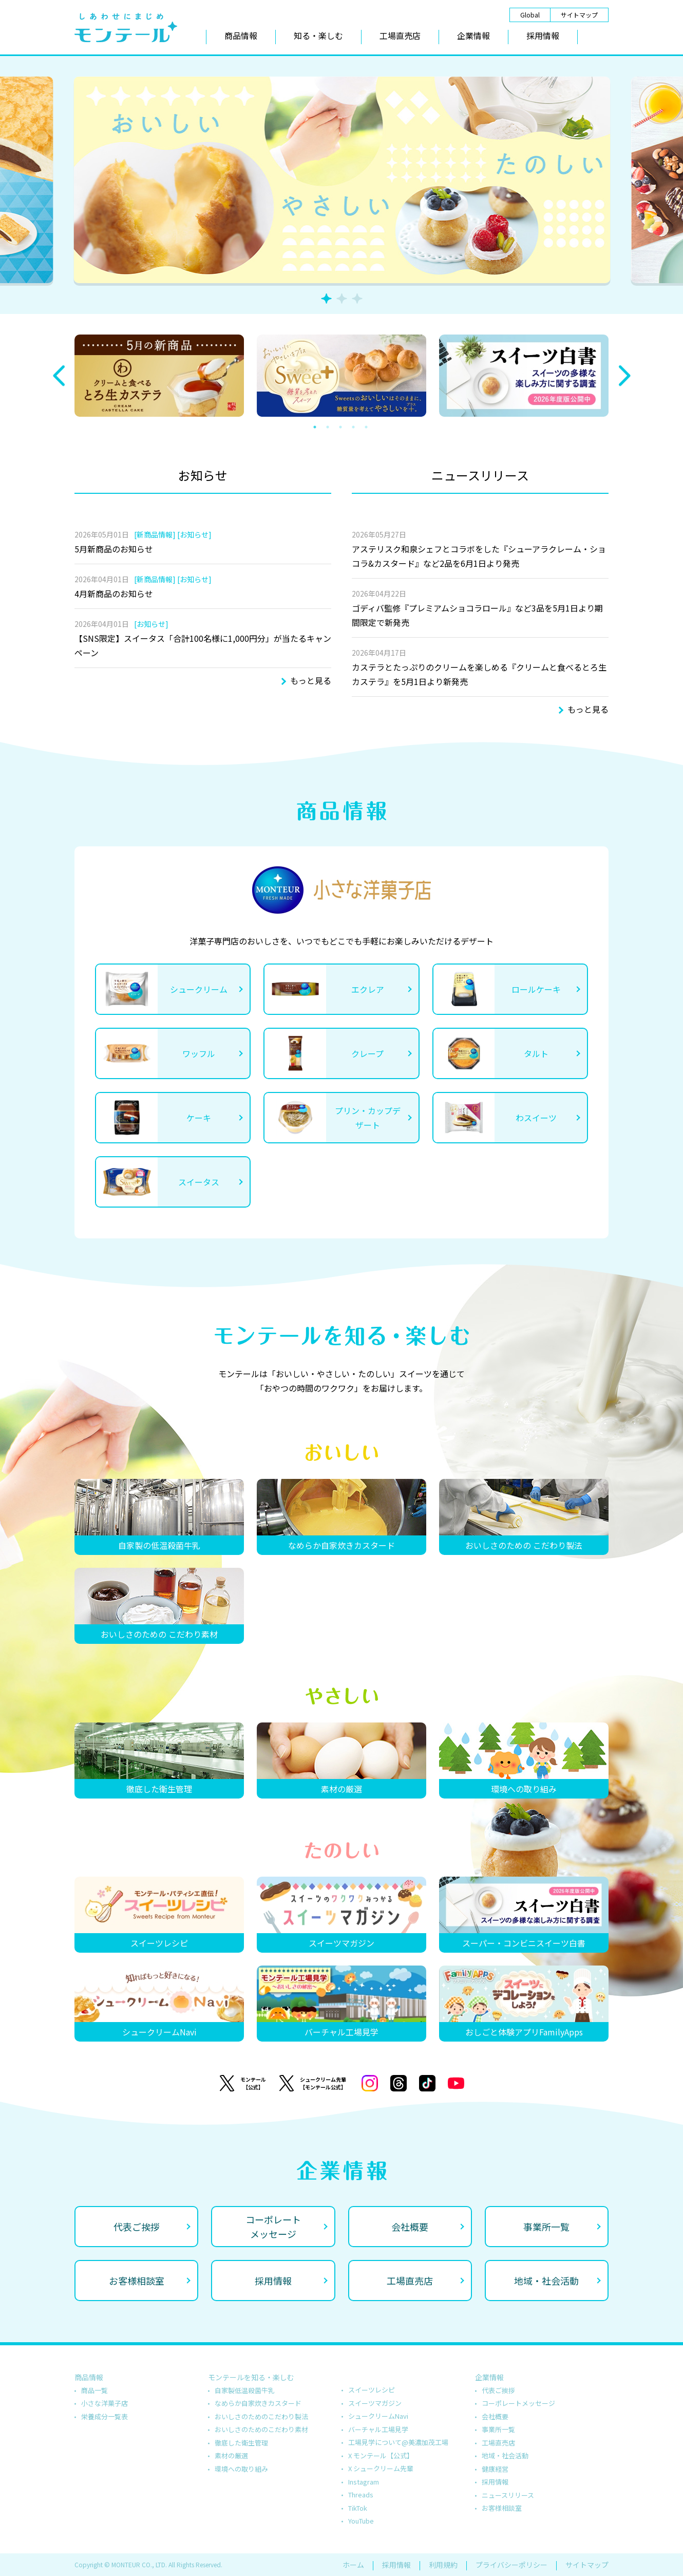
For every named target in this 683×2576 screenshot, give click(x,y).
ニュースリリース (508, 2495)
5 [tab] (372, 427)
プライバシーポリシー (511, 2565)
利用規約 (443, 2565)
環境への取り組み (241, 2469)
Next (625, 375)
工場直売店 (400, 35)
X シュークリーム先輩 (380, 2468)
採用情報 (542, 35)
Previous (59, 375)
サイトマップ (579, 14)
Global (530, 14)
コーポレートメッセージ (518, 2403)
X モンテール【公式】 (380, 2455)
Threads (360, 2494)
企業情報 (473, 35)
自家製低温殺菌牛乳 (245, 2390)
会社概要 (495, 2416)
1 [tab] (326, 298)
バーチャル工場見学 (378, 2429)
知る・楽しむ (318, 35)
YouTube (361, 2521)
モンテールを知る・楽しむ (251, 2377)
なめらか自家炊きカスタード (258, 2403)
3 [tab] (357, 298)
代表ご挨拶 (498, 2390)
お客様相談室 (502, 2508)
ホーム (353, 2565)
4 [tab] (359, 427)
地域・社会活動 (505, 2455)
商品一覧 (94, 2390)
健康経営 (495, 2469)
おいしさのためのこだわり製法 (261, 2416)
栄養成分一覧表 (104, 2416)
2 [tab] (341, 298)
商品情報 (240, 35)
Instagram (363, 2482)
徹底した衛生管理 (241, 2443)
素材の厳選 (231, 2455)
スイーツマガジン (375, 2403)
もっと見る (310, 680)
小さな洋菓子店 (104, 2403)
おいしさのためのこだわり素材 (261, 2429)
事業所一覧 (498, 2429)
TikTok (357, 2508)
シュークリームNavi (378, 2416)
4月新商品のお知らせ (113, 593)
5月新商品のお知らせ (113, 549)
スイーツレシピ (371, 2390)
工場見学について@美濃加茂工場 (398, 2442)
